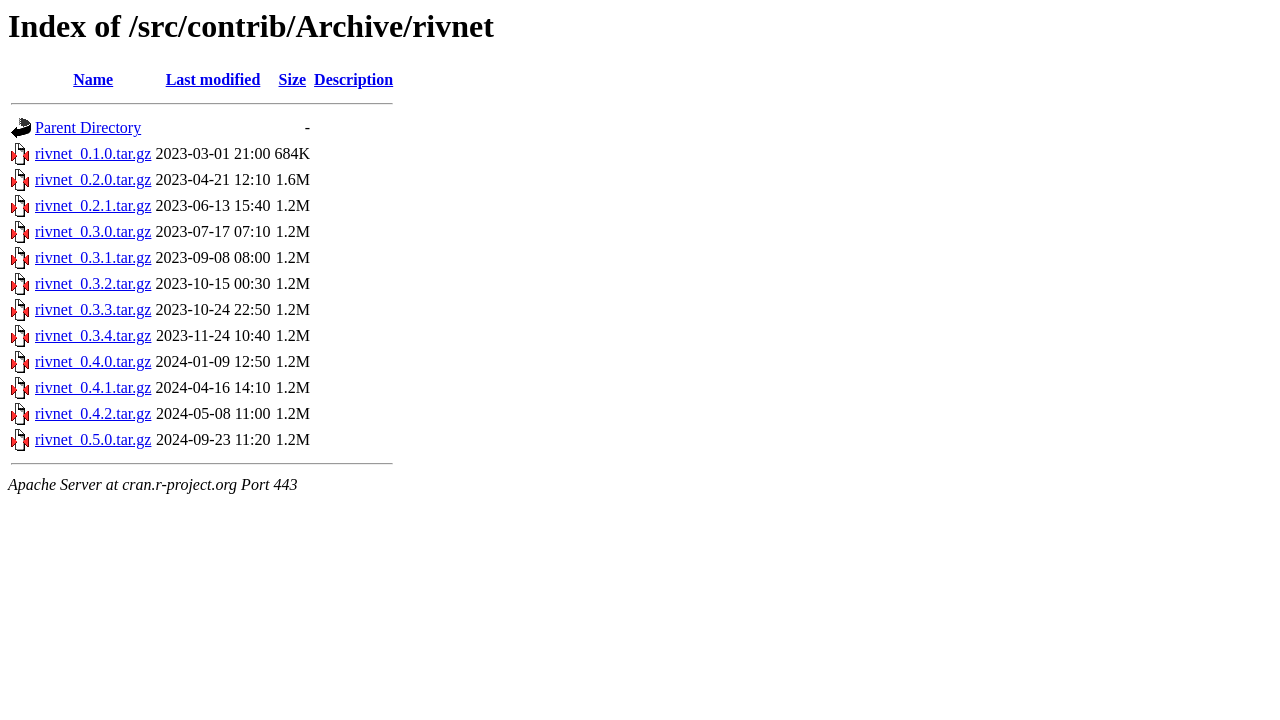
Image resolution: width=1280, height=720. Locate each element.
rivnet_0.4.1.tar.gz (93, 387)
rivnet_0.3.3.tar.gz (93, 309)
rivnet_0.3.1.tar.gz (93, 257)
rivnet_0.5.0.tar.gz (93, 439)
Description (353, 79)
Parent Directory (88, 127)
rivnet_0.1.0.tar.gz (93, 153)
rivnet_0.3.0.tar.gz (93, 231)
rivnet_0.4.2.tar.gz (93, 413)
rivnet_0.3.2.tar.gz (93, 283)
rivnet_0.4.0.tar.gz (93, 361)
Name (93, 79)
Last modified (213, 79)
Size (293, 79)
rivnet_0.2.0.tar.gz (93, 179)
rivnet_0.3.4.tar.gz (93, 335)
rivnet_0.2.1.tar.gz (93, 205)
